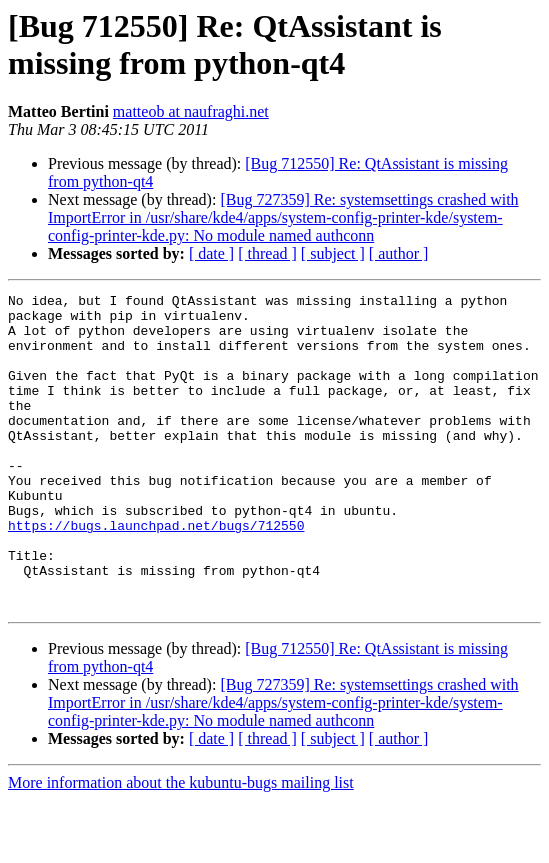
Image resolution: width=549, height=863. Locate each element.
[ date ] (211, 253)
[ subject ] (333, 253)
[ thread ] (267, 253)
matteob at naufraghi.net (191, 111)
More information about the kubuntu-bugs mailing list (181, 845)
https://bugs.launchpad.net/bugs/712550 (156, 573)
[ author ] (399, 253)
